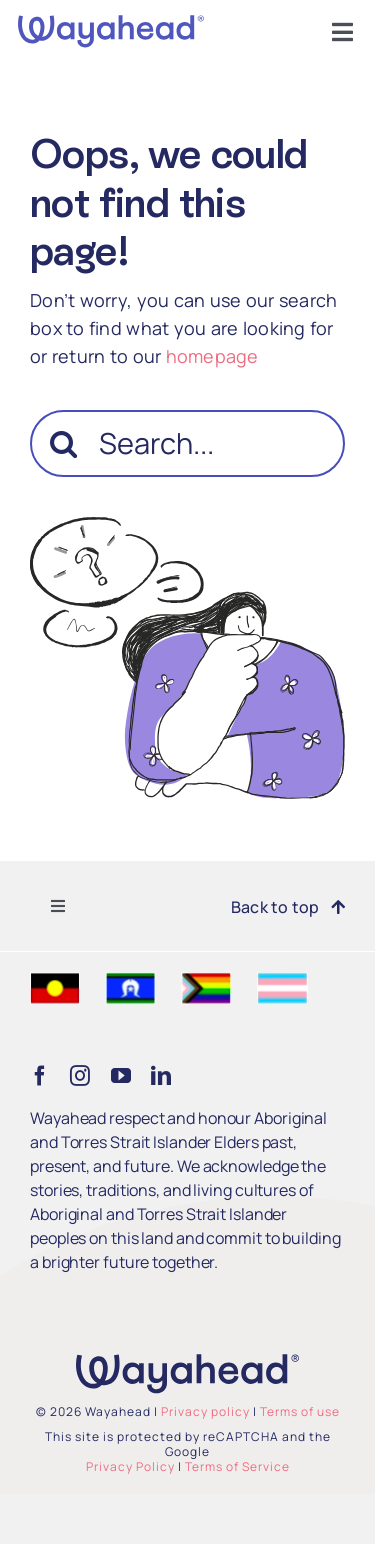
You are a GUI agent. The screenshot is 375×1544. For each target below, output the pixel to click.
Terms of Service (237, 1466)
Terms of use (300, 1411)
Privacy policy (205, 1411)
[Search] (63, 443)
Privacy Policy (130, 1466)
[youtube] (121, 1076)
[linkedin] (161, 1076)
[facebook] (40, 1076)
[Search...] (187, 443)
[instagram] (80, 1076)
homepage (212, 356)
